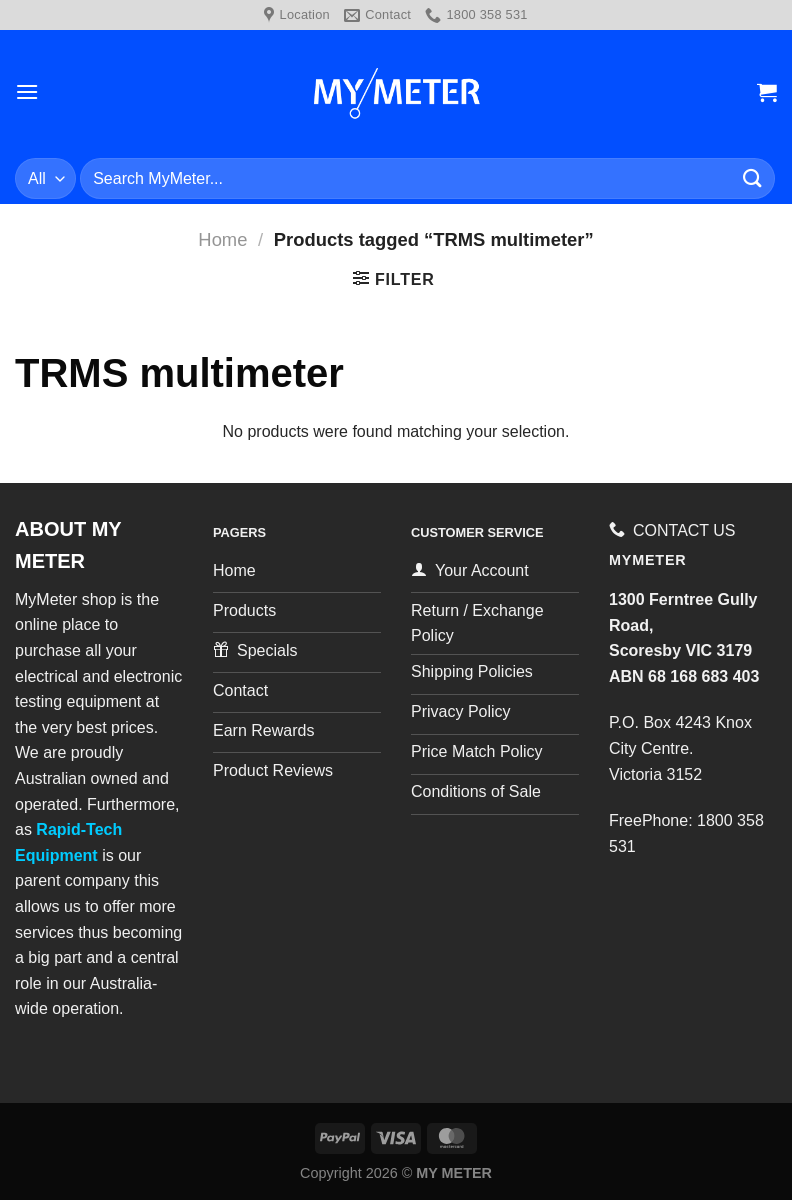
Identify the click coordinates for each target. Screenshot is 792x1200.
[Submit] (753, 178)
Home (222, 239)
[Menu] (27, 91)
